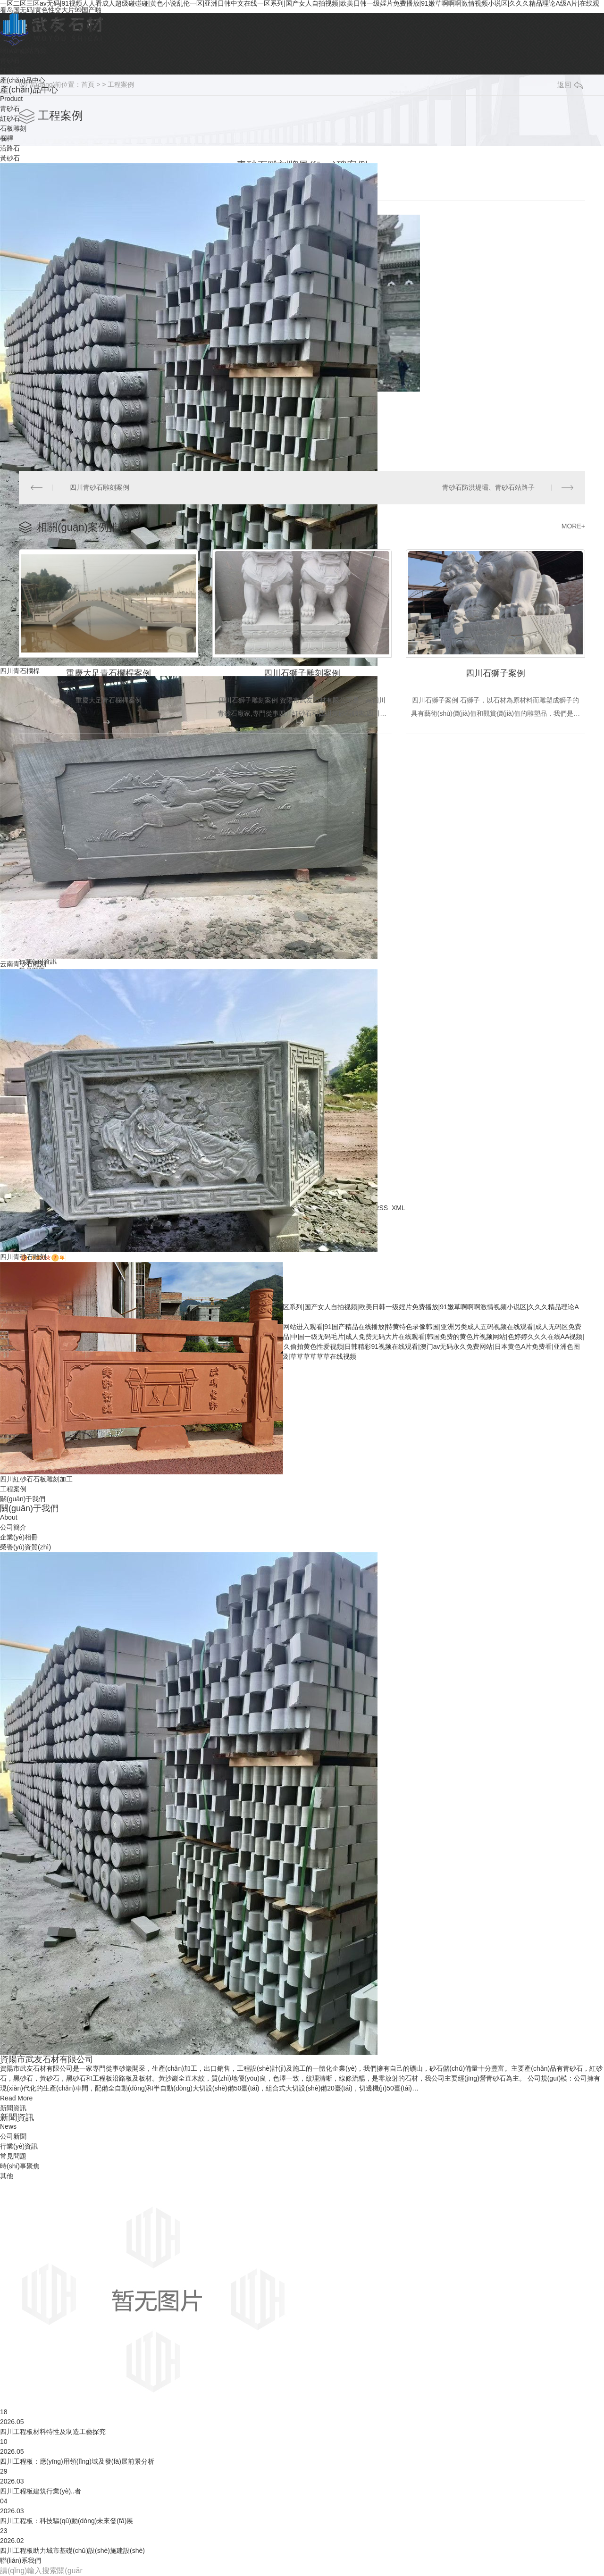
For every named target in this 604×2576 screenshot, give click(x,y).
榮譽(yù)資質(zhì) (25, 1547)
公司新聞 (13, 2136)
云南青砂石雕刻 (23, 964)
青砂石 (10, 108)
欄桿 (6, 138)
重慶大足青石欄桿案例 (108, 673)
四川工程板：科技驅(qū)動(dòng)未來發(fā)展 (66, 2521)
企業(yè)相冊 (19, 1537)
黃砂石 (10, 158)
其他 (6, 2176)
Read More (16, 2098)
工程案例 (121, 84)
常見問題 (13, 2156)
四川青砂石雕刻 (23, 1257)
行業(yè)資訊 (19, 2146)
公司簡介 (13, 1527)
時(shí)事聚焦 (20, 2166)
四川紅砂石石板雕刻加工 (36, 1479)
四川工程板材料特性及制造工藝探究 (53, 2431)
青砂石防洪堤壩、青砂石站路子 (488, 487)
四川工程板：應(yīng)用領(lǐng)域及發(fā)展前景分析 (77, 2461)
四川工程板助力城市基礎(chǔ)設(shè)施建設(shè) (72, 2550)
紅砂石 (10, 118)
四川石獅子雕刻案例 (302, 673)
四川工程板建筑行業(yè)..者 (40, 2491)
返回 (570, 85)
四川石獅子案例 (495, 673)
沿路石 (10, 148)
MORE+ (573, 526)
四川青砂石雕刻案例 (99, 487)
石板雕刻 (13, 128)
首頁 (87, 84)
